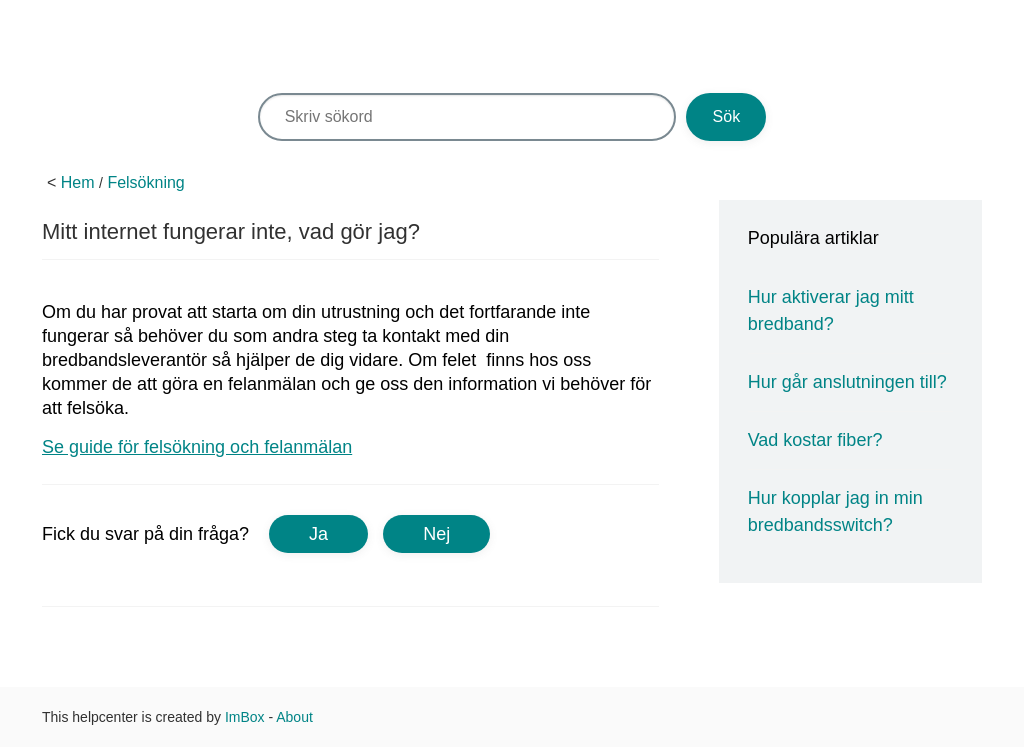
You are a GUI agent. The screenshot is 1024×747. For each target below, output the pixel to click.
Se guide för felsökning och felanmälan (197, 447)
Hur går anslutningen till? (847, 382)
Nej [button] (436, 534)
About (294, 717)
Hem (78, 182)
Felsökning (145, 182)
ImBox (245, 717)
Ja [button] (318, 534)
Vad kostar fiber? (815, 440)
